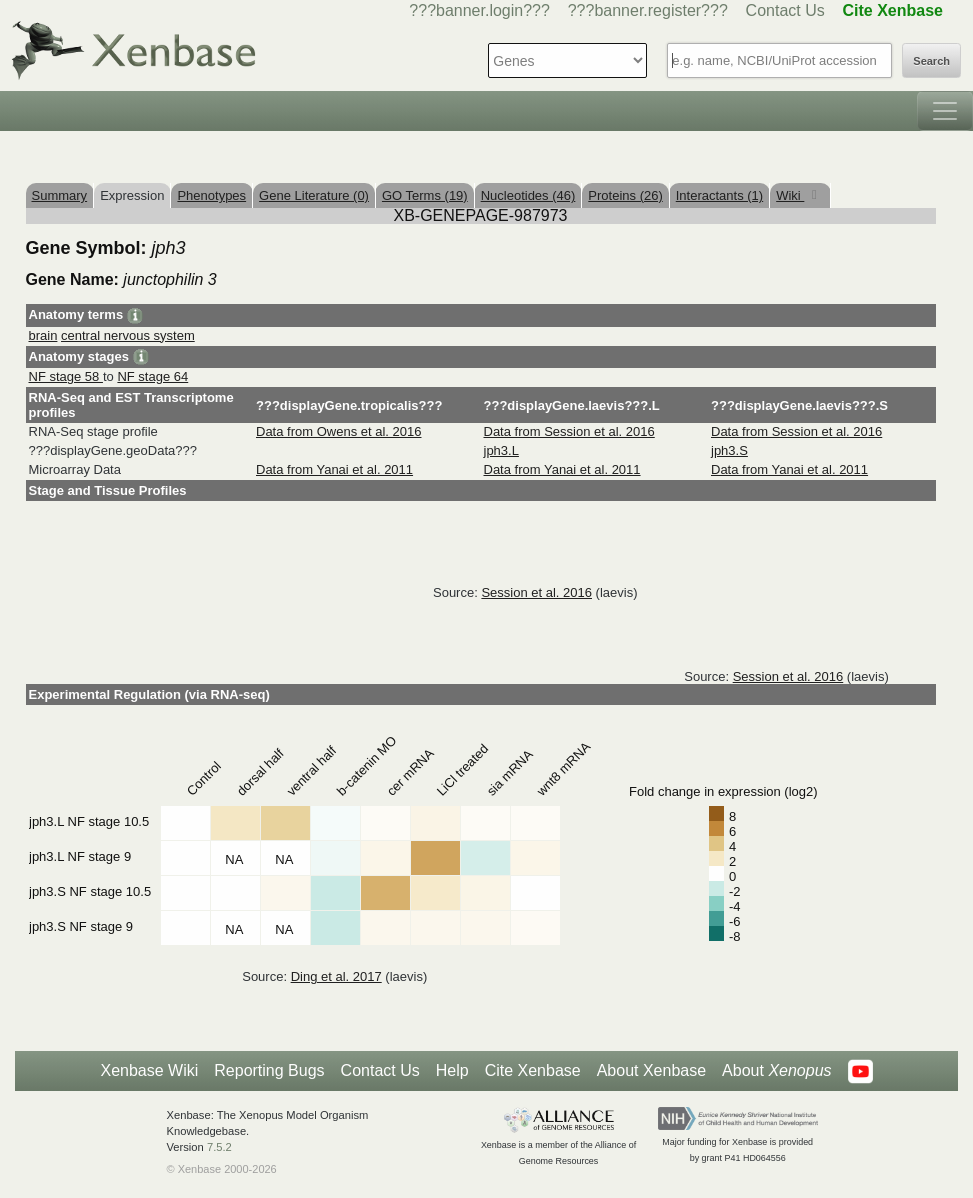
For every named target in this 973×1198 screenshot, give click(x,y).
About (776, 1071)
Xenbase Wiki (149, 1070)
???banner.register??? (648, 10)
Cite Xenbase (533, 1070)
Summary (60, 195)
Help (452, 1070)
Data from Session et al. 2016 (569, 431)
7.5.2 (219, 1147)
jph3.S (729, 450)
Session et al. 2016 (536, 592)
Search (931, 61)
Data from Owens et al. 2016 (338, 431)
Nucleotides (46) (528, 195)
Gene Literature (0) (314, 195)
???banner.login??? (479, 10)
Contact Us (785, 10)
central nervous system (128, 335)
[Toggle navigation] (945, 111)
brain (43, 335)
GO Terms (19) (425, 195)
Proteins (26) (625, 195)
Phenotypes (211, 195)
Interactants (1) (719, 195)
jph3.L (501, 450)
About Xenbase (651, 1070)
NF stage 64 (152, 376)
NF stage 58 (66, 376)
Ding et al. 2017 (336, 976)
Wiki (790, 195)
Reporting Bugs (269, 1070)
